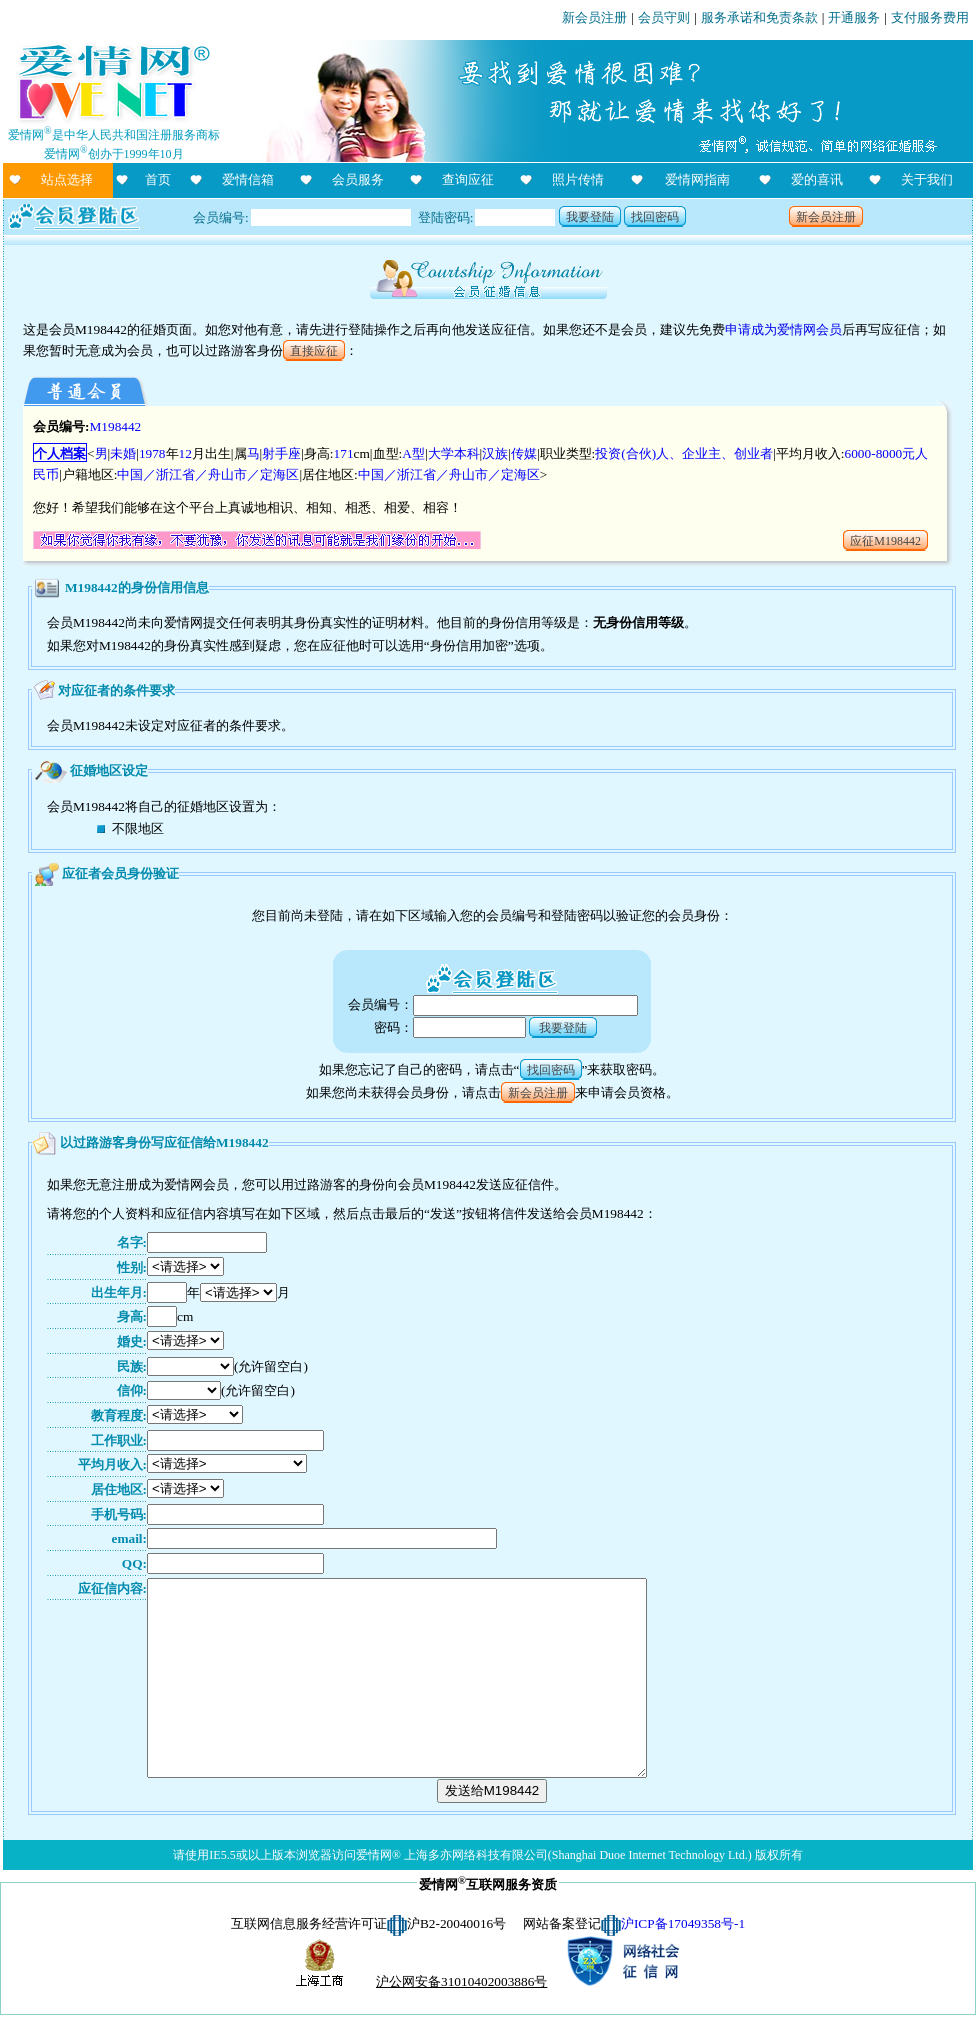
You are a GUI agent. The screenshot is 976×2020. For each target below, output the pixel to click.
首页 (158, 179)
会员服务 (358, 179)
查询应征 (468, 179)
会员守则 (664, 17)
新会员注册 (594, 17)
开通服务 (854, 17)
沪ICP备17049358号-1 (683, 1923)
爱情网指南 (697, 179)
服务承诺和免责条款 (759, 17)
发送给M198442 (492, 1790)
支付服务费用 (930, 17)
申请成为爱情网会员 (783, 329)
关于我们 (927, 179)
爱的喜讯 (817, 179)
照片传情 (578, 179)
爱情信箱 (248, 179)
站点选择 (67, 179)
